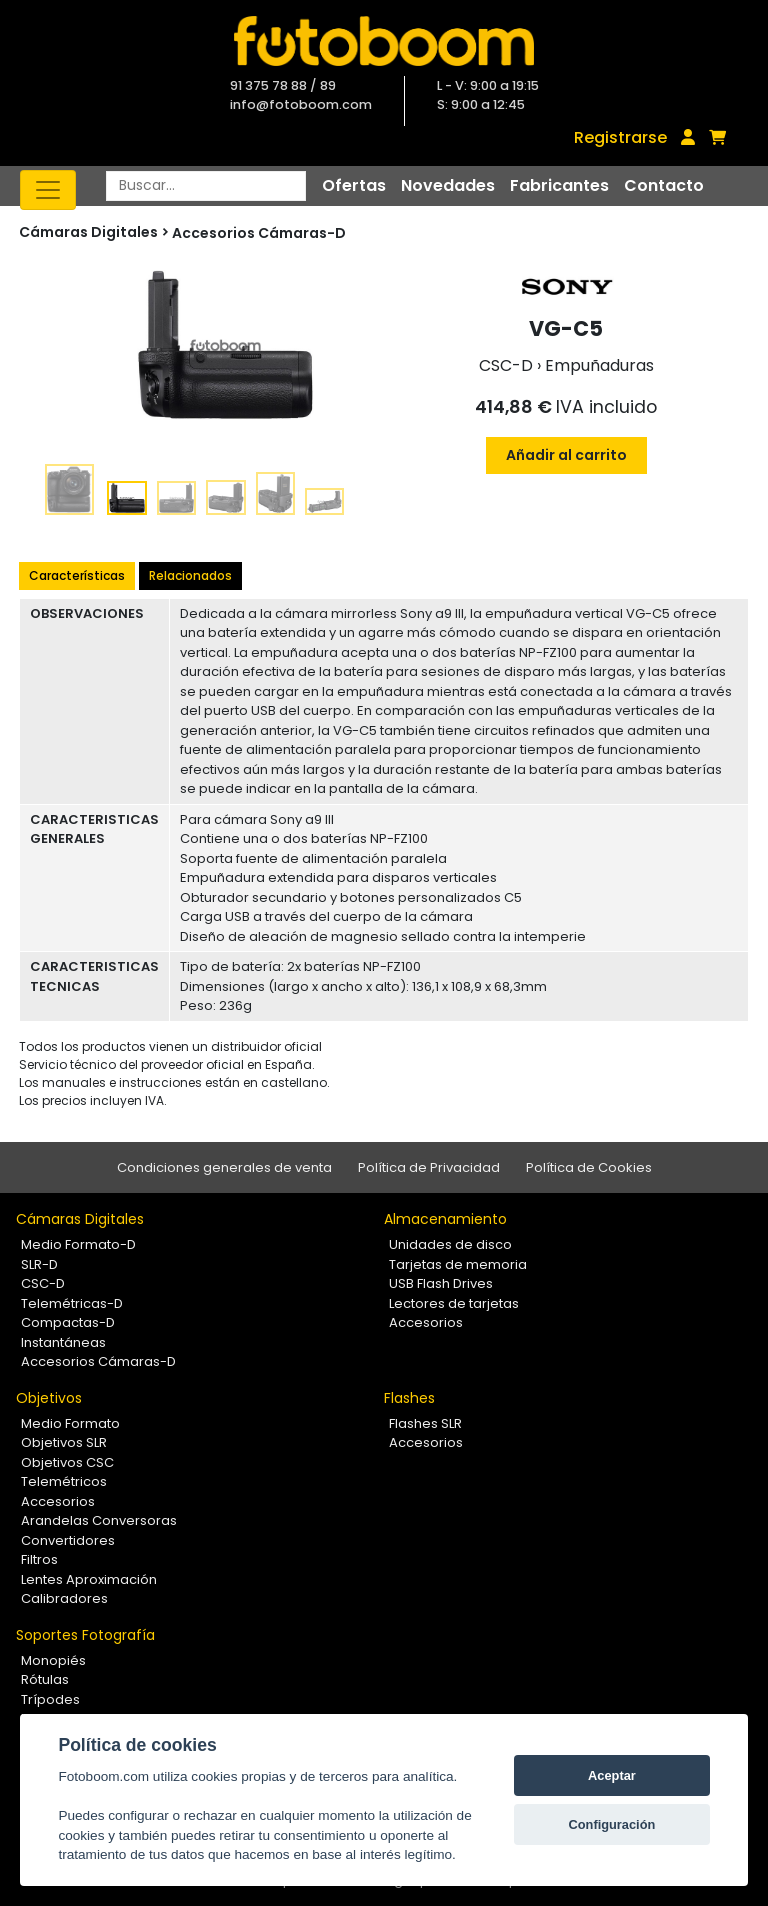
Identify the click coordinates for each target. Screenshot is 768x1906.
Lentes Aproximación (89, 1579)
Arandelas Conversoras (99, 1520)
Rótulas (45, 1679)
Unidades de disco (450, 1244)
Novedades (448, 185)
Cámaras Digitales (80, 1219)
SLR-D (39, 1264)
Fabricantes (559, 185)
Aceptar (612, 1775)
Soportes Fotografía (85, 1635)
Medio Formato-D (78, 1244)
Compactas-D (68, 1322)
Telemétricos (64, 1481)
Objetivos (49, 1398)
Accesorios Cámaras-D (259, 233)
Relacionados (190, 575)
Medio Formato (70, 1423)
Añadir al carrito (566, 455)
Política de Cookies (589, 1167)
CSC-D (43, 1283)
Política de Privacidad (429, 1167)
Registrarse (620, 137)
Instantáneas (63, 1342)
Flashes (409, 1398)
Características (77, 575)
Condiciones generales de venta (224, 1167)
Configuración (612, 1824)
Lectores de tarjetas (454, 1303)
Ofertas (354, 185)
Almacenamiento (445, 1219)
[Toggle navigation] (48, 190)
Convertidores (68, 1540)
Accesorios (426, 1322)
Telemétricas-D (72, 1303)
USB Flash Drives (441, 1283)
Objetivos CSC (67, 1462)
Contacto (664, 185)
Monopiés (53, 1660)
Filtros (39, 1559)
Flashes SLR (425, 1423)
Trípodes (50, 1699)
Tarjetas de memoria (458, 1264)
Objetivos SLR (64, 1442)
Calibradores (64, 1598)
